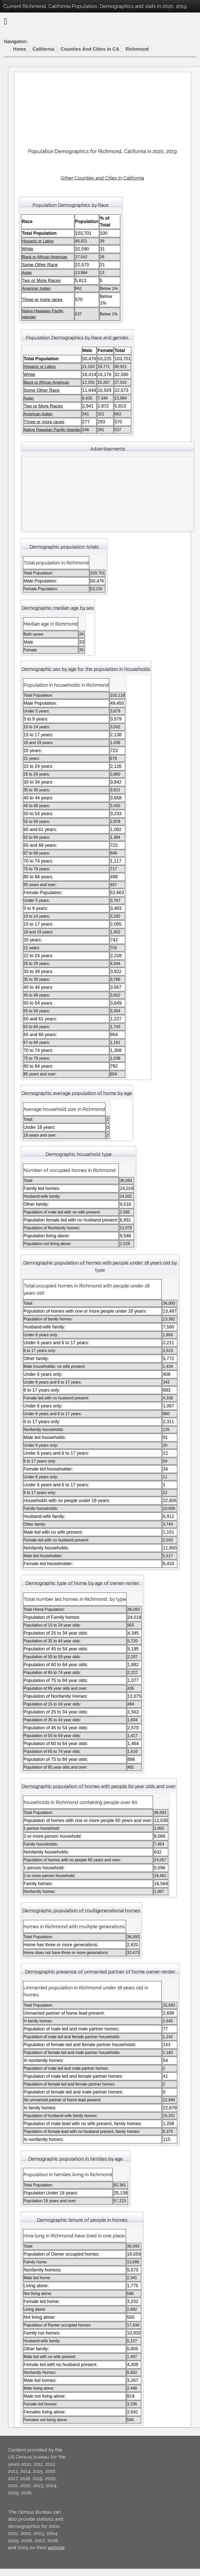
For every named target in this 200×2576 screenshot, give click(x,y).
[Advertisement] (102, 108)
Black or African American (44, 257)
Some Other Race (40, 264)
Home (19, 49)
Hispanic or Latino (38, 241)
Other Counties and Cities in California (102, 178)
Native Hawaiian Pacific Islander (52, 430)
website (56, 2547)
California (43, 49)
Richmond (137, 49)
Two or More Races (41, 280)
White (27, 249)
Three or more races (42, 299)
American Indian (36, 288)
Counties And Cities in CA (89, 49)
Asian (27, 273)
